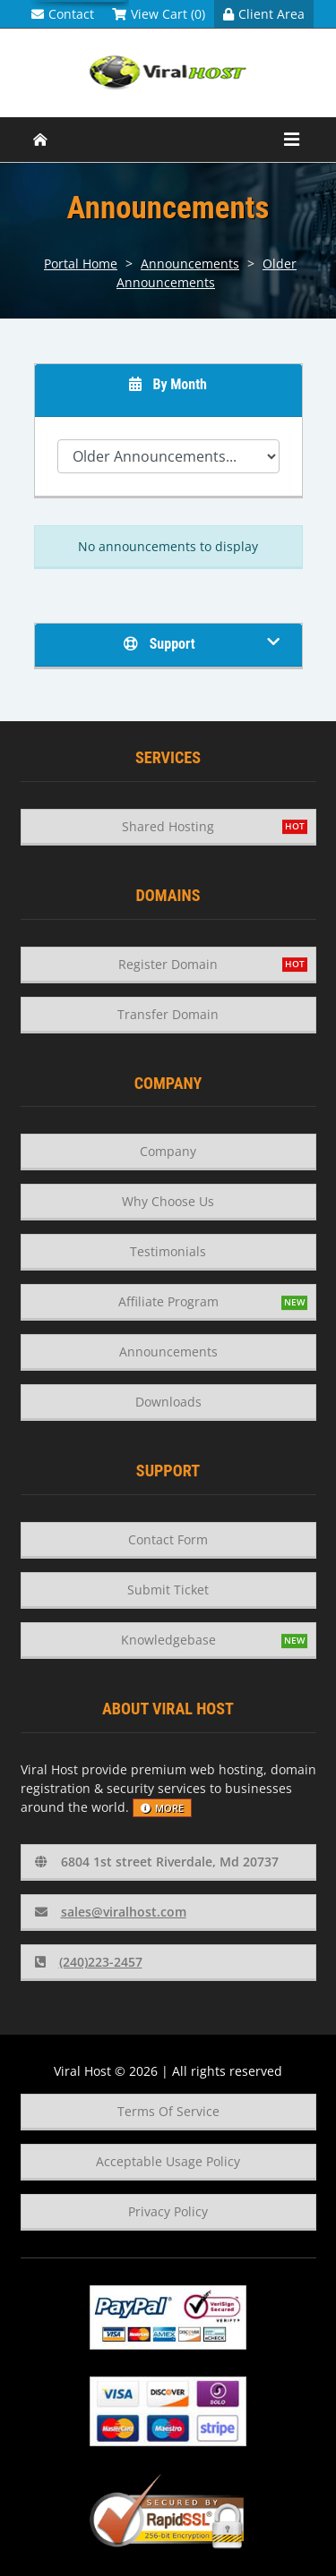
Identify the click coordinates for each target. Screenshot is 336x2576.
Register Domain (168, 964)
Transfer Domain (168, 1014)
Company (168, 1151)
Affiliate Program (168, 1301)
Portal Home (80, 263)
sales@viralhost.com (110, 1911)
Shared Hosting (168, 826)
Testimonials (168, 1251)
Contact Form (168, 1539)
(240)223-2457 (88, 1961)
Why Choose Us (168, 1201)
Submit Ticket (168, 1589)
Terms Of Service (168, 2111)
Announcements (190, 263)
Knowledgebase (168, 1639)
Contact (62, 13)
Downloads (168, 1401)
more (162, 1808)
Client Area (264, 13)
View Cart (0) (158, 13)
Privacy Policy (168, 2211)
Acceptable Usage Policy (168, 2161)
